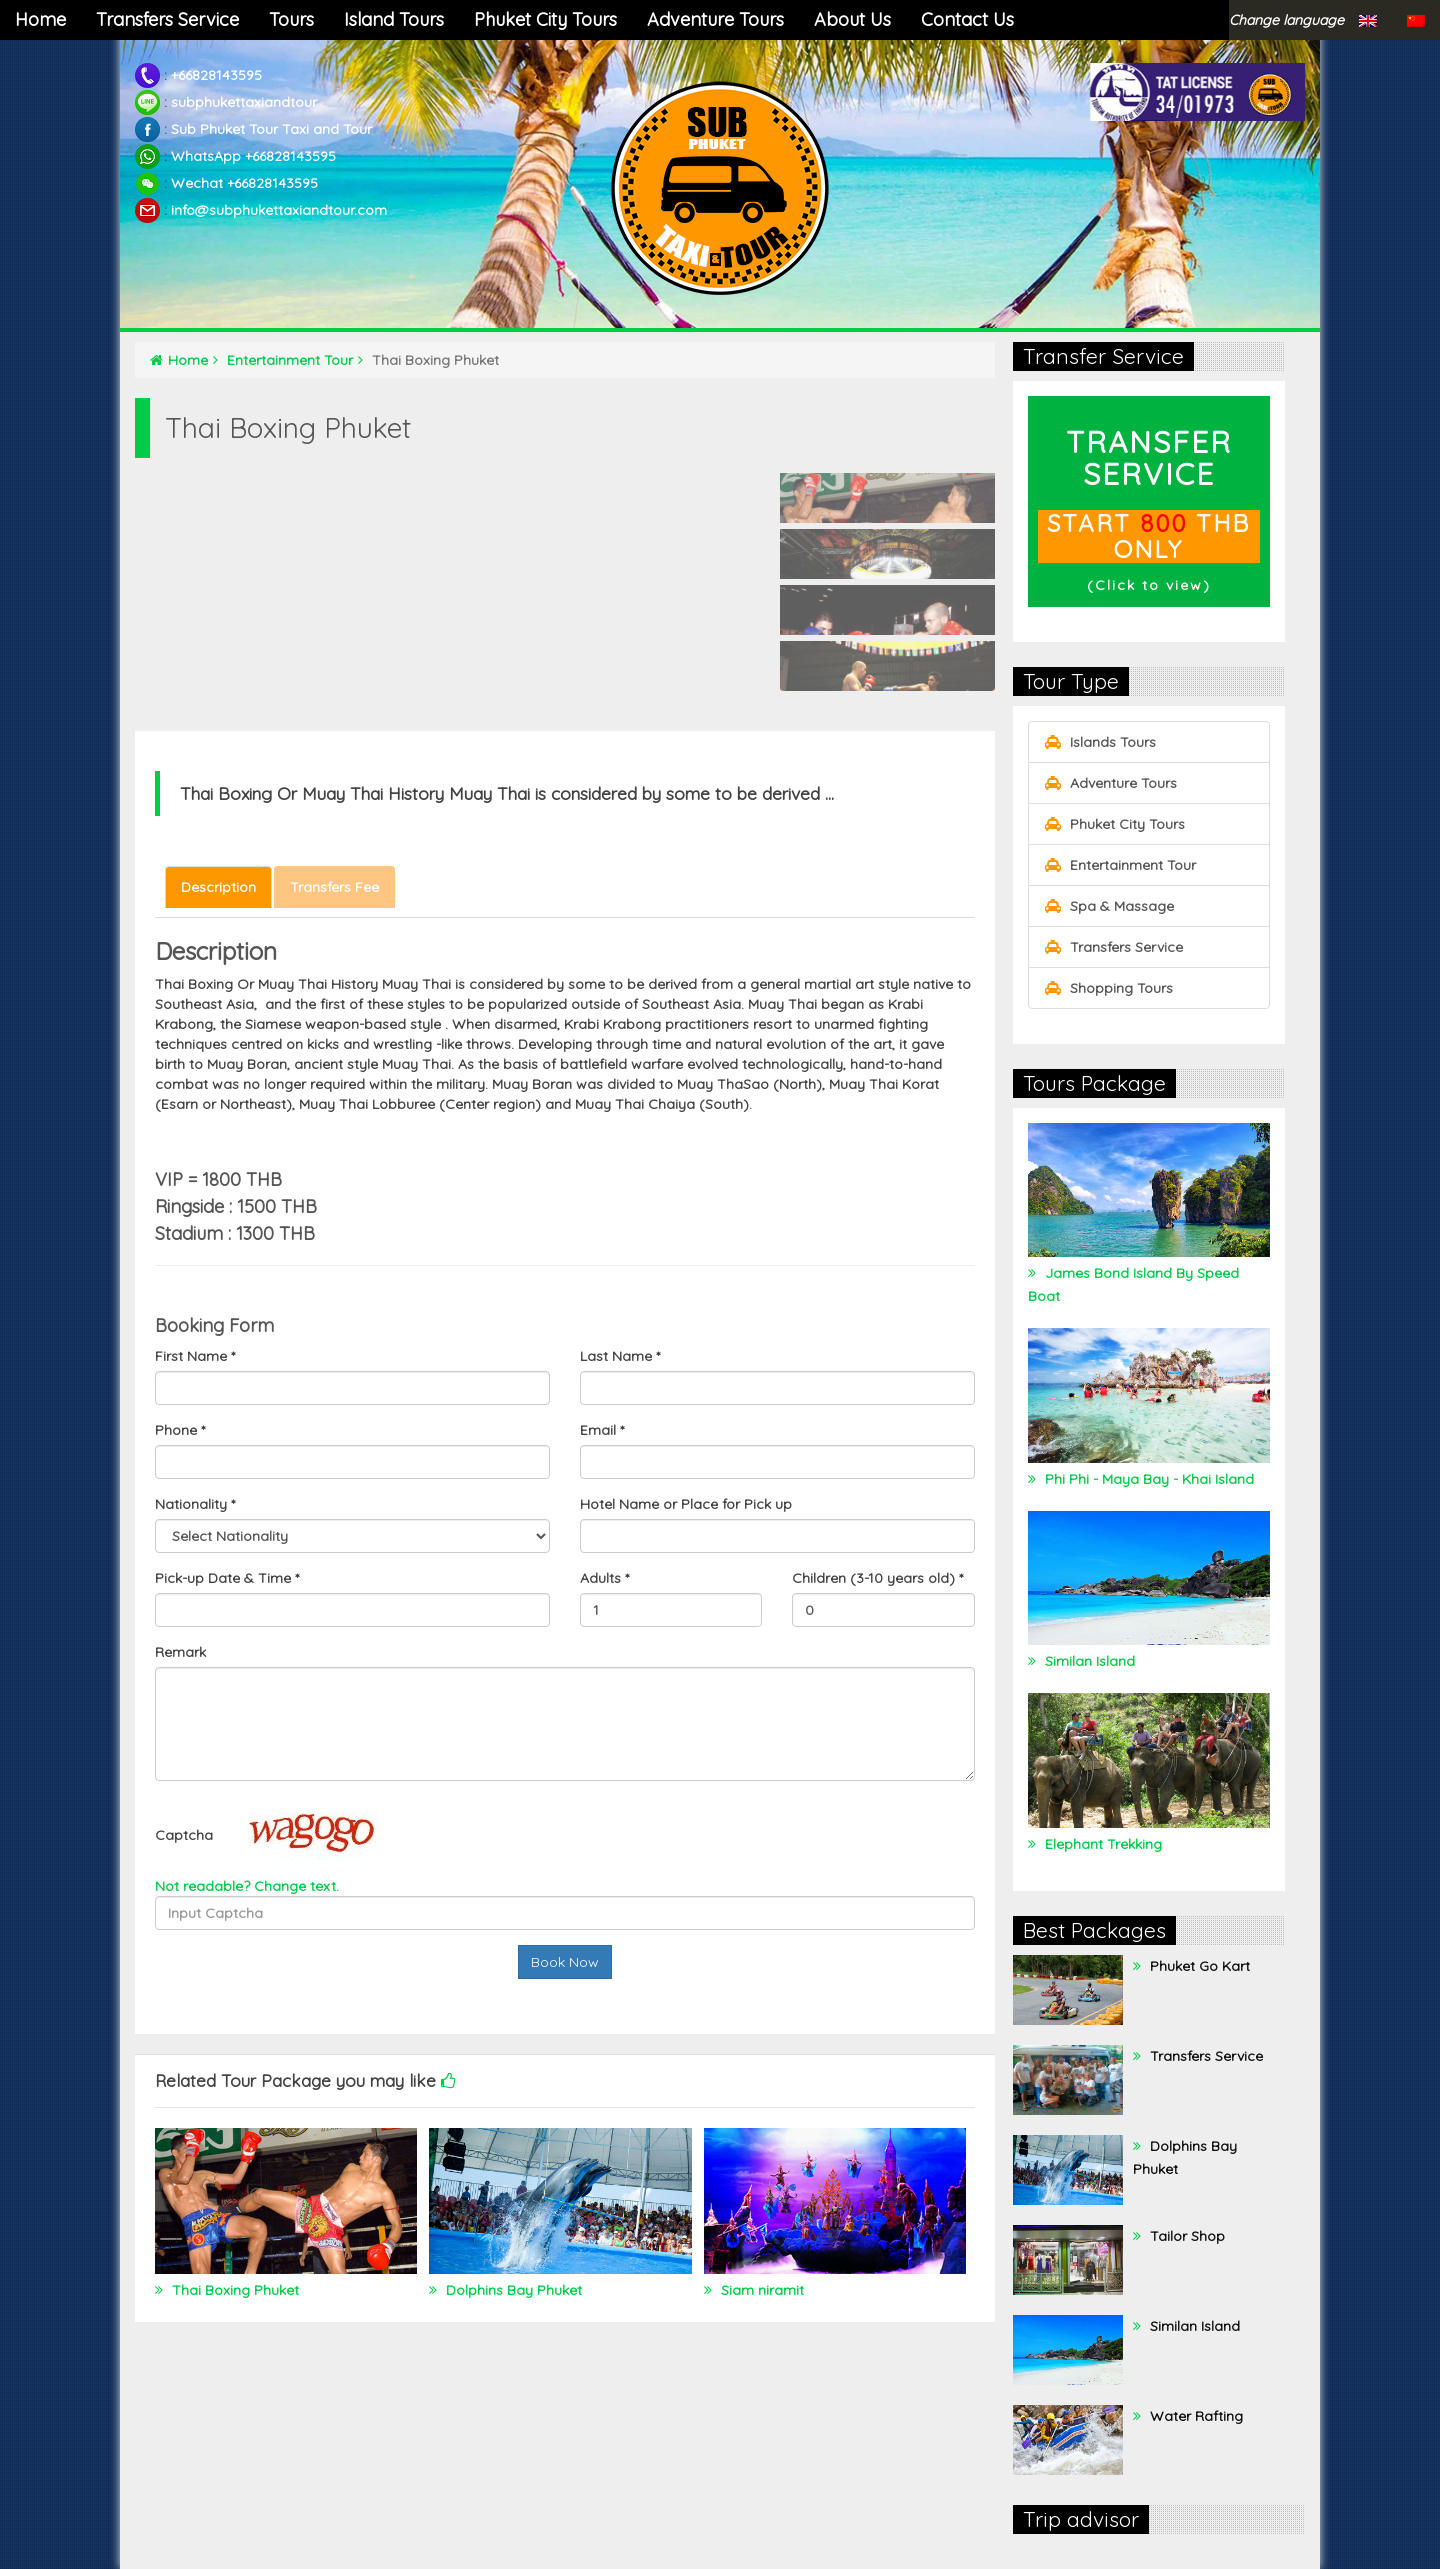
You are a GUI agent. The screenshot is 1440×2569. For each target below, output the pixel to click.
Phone (180, 1430)
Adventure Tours (715, 19)
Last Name (620, 1356)
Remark (180, 1652)
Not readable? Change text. (247, 1886)
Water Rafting (1194, 2416)
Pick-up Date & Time (227, 1578)
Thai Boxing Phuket (233, 2290)
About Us (852, 19)
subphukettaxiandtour (244, 102)
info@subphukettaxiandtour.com (279, 210)
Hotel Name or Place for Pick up (686, 1504)
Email (602, 1430)
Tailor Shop (1185, 2236)
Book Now (565, 1962)
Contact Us (967, 19)
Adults (604, 1578)
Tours (291, 19)
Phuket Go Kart (1198, 1966)
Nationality (195, 1504)
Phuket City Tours (545, 19)
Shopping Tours (1108, 988)
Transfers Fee (334, 887)
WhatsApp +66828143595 (253, 156)
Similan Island (1088, 1661)
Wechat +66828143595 (244, 183)
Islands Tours (1100, 742)
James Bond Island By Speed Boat (1133, 1284)
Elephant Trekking (1101, 1844)
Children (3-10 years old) (877, 1578)
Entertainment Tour (295, 360)
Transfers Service (167, 19)
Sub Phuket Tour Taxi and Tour (271, 129)
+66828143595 (216, 75)
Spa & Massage (1109, 906)
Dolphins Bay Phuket (512, 2290)
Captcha (184, 1835)
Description (218, 887)
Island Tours (394, 19)
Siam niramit (760, 2290)
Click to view (1149, 585)
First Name (195, 1356)
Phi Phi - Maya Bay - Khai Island (1147, 1479)
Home (40, 19)
